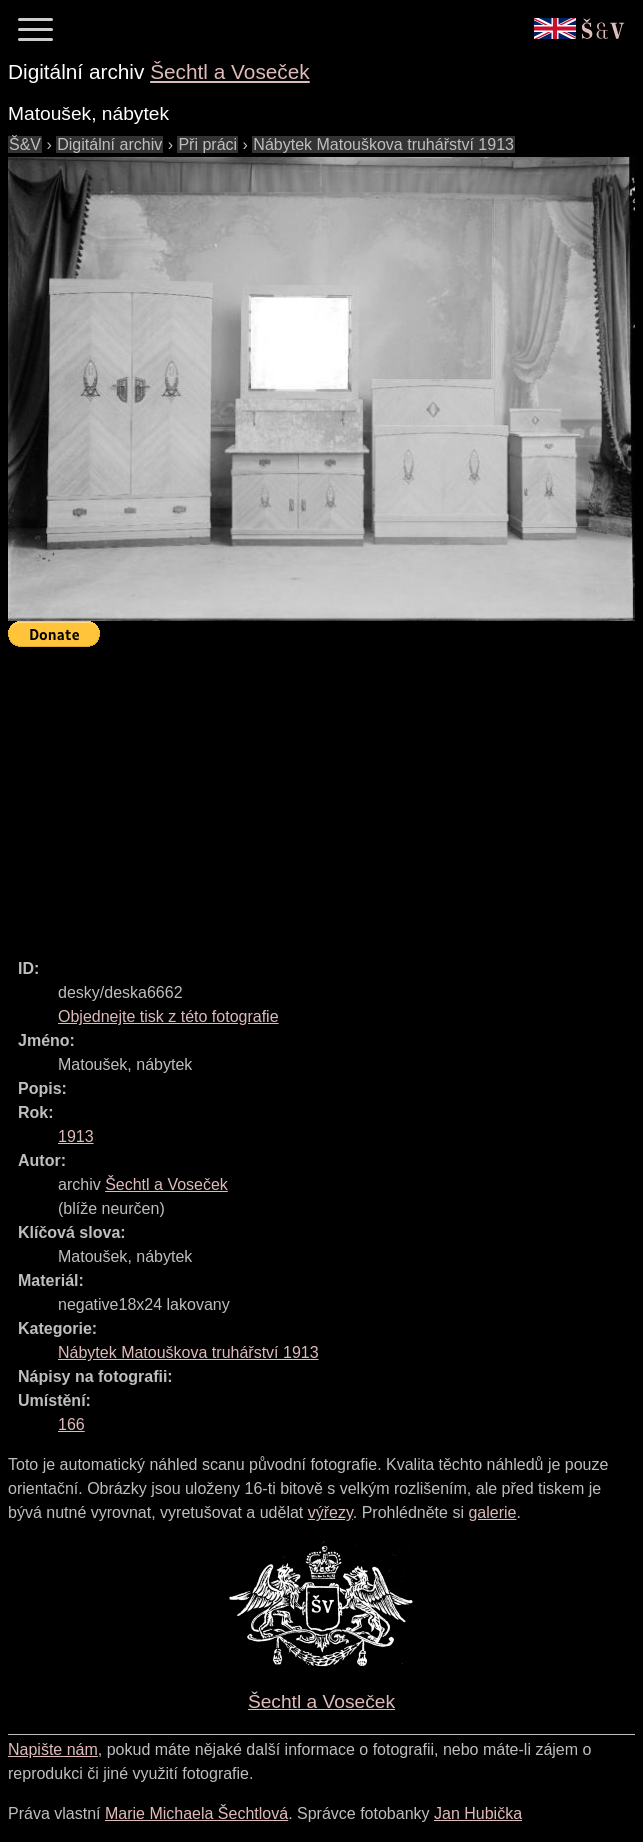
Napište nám (53, 1749)
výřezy (330, 1512)
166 (71, 1424)
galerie (492, 1512)
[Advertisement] (325, 794)
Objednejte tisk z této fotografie (168, 1016)
